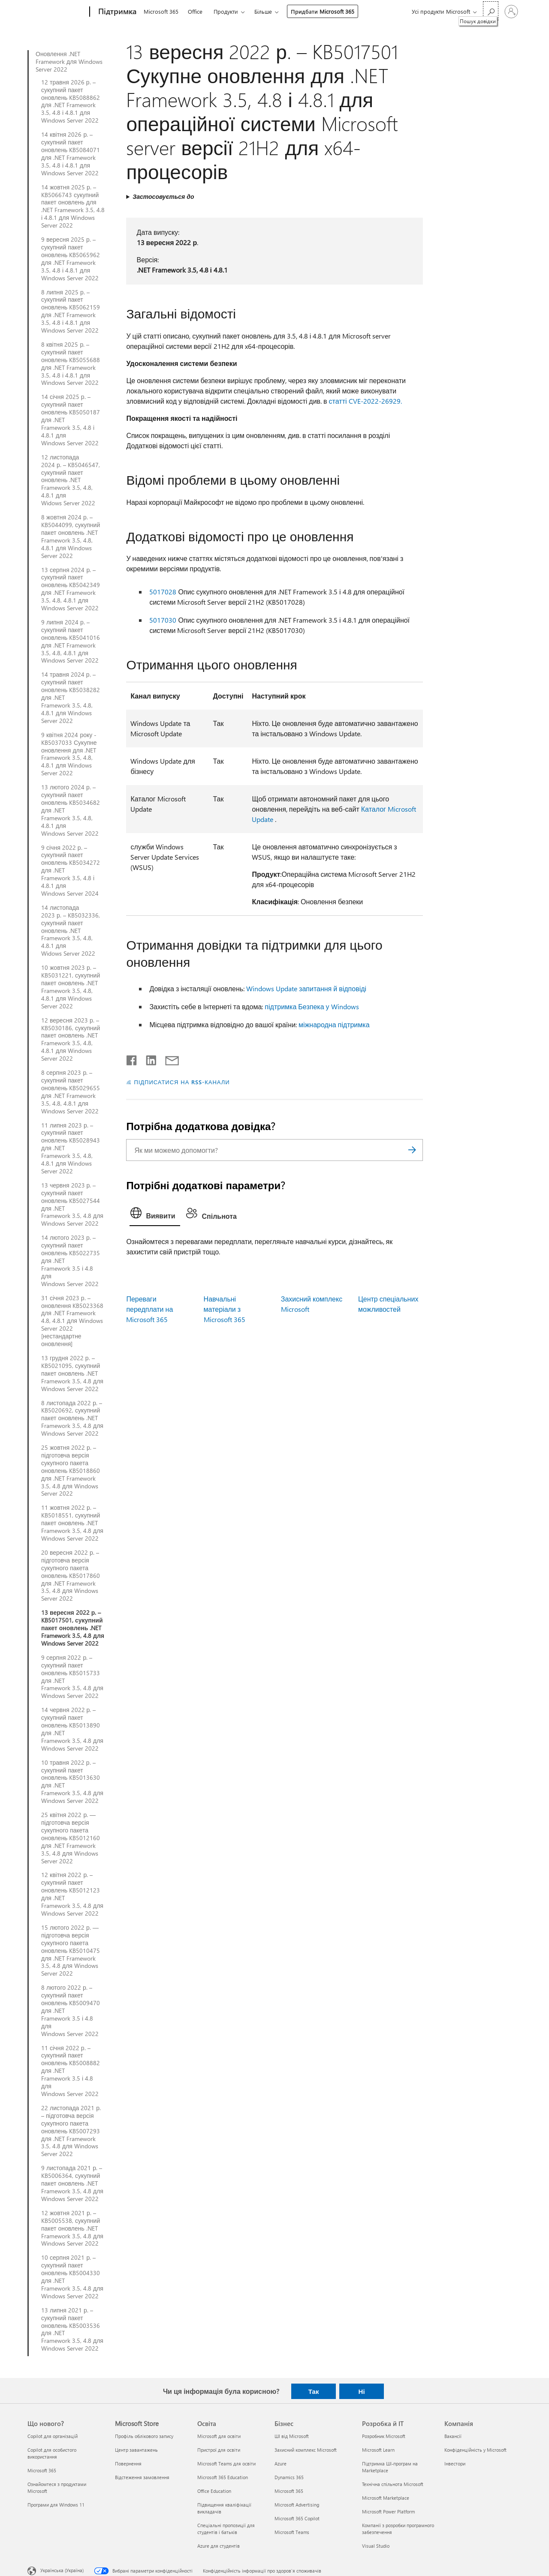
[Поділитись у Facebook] (132, 1059)
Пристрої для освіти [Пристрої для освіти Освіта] (218, 2450)
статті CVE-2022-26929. (365, 400)
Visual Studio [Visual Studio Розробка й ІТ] (375, 2546)
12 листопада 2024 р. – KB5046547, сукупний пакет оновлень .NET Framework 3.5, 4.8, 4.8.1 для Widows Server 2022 (70, 480)
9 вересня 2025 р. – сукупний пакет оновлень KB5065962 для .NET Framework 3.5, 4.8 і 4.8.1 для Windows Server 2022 (70, 259)
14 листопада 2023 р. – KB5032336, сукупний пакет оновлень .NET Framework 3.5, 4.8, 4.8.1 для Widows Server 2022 (70, 930)
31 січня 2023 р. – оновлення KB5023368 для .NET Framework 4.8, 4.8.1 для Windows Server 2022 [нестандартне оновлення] (72, 1321)
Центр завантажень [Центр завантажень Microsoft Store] (136, 2450)
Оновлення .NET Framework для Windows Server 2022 (69, 61)
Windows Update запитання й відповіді (306, 988)
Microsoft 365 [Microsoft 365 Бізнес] (288, 2491)
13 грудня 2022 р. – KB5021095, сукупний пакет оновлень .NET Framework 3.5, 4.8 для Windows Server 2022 (72, 1373)
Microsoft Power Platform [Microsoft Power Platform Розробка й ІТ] (388, 2511)
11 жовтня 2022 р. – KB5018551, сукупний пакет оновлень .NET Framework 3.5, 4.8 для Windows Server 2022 (72, 1523)
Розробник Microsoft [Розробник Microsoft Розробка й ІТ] (383, 2436)
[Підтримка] (116, 12)
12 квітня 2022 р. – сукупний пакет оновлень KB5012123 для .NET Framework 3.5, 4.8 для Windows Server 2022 (72, 1894)
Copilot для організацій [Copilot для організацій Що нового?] (52, 2436)
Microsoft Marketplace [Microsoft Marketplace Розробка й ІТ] (385, 2498)
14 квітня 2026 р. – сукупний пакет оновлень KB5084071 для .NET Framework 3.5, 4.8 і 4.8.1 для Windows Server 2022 (70, 154)
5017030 (162, 619)
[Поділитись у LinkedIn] (147, 1059)
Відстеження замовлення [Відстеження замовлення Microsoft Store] (142, 2477)
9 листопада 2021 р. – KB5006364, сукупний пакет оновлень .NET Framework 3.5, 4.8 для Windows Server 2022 (72, 2183)
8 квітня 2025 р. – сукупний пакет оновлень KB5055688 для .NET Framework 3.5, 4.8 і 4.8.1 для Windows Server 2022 (70, 364)
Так (313, 2391)
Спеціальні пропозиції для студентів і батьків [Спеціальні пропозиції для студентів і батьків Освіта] (226, 2528)
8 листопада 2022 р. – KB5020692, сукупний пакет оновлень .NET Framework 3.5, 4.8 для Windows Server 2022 (72, 1418)
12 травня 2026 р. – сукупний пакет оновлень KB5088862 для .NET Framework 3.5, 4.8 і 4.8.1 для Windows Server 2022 (70, 101)
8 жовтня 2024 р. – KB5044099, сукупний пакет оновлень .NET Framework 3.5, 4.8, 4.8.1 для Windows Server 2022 (70, 536)
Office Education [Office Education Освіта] (214, 2491)
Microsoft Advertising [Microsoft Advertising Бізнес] (296, 2504)
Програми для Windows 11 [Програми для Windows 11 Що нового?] (55, 2504)
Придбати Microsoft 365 (322, 11)
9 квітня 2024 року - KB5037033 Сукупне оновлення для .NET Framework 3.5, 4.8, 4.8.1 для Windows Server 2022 (69, 754)
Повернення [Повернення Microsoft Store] (128, 2463)
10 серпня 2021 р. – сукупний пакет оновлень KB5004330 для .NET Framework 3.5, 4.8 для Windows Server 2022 (72, 2277)
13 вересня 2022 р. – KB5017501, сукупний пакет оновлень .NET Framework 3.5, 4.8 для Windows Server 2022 (72, 1628)
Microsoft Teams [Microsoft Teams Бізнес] (291, 2532)
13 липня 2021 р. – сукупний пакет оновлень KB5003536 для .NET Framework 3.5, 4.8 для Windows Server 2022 (72, 2329)
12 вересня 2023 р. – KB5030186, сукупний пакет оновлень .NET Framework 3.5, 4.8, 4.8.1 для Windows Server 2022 (70, 1039)
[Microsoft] (56, 12)
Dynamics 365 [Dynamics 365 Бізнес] (289, 2477)
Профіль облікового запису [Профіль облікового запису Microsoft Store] (144, 2436)
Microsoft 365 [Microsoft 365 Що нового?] (41, 2470)
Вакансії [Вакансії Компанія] (453, 2436)
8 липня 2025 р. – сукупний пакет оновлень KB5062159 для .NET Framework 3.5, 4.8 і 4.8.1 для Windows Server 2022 (70, 311)
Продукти (226, 11)
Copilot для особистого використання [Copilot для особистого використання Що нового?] (51, 2453)
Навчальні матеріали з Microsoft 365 (224, 1309)
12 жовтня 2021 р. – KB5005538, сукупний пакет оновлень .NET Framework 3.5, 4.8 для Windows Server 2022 (72, 2228)
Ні (362, 2391)
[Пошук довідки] (490, 11)
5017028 (162, 591)
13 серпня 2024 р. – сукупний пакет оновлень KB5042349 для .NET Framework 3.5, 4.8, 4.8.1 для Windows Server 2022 (70, 589)
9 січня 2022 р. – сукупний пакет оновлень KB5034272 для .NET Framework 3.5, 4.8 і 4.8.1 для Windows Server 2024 (70, 870)
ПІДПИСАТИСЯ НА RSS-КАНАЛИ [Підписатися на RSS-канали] (181, 1082)
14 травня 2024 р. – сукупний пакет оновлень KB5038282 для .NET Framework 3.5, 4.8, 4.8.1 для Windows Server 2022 (70, 697)
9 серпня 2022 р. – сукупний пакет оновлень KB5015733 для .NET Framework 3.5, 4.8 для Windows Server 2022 (72, 1677)
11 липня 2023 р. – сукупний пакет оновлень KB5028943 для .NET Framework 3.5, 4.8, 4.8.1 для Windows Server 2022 (70, 1148)
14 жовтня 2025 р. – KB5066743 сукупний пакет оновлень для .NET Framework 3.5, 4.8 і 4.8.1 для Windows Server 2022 (73, 206)
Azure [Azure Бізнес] (280, 2463)
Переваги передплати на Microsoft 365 (149, 1309)
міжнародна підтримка (334, 1024)
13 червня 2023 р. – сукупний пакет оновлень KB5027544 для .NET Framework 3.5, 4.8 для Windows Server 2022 (72, 1204)
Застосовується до (163, 196)
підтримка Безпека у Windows (312, 1006)
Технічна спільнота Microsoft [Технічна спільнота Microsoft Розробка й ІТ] (392, 2484)
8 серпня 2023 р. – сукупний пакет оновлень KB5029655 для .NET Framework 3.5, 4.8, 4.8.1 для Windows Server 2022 (70, 1092)
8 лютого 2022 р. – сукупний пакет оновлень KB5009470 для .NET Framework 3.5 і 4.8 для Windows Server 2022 (70, 2010)
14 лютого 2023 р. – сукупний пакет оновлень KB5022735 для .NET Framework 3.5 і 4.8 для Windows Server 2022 (70, 1260)
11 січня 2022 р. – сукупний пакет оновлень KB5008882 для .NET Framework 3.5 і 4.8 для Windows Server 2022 (70, 2071)
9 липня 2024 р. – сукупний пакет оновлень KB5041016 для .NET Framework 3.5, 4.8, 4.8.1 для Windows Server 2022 (70, 641)
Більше (263, 11)
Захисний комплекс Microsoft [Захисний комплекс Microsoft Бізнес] (305, 2450)
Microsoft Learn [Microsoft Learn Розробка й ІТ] (378, 2450)
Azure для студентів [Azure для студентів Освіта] (218, 2546)
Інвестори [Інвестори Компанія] (454, 2463)
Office (195, 11)
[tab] (155, 1215)
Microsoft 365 (161, 11)
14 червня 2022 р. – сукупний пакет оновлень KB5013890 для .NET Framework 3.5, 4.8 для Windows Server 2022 (72, 1729)
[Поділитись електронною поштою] (168, 1059)
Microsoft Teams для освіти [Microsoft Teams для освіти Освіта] (226, 2463)
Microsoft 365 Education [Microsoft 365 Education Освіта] (222, 2477)
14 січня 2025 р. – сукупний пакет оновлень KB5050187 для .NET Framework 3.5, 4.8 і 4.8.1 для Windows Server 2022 (70, 420)
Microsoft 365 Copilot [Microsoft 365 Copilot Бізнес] (297, 2518)
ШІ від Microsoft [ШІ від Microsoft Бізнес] (291, 2436)
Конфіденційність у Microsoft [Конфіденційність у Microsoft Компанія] (475, 2450)
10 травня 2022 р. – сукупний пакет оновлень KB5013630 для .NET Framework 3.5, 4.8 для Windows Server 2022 (72, 1782)
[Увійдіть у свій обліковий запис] (511, 11)
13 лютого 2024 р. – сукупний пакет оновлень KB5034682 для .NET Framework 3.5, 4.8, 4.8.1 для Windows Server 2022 (70, 810)
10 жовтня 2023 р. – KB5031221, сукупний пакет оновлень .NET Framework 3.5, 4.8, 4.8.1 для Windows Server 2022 (70, 987)
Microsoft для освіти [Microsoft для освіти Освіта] (219, 2436)
